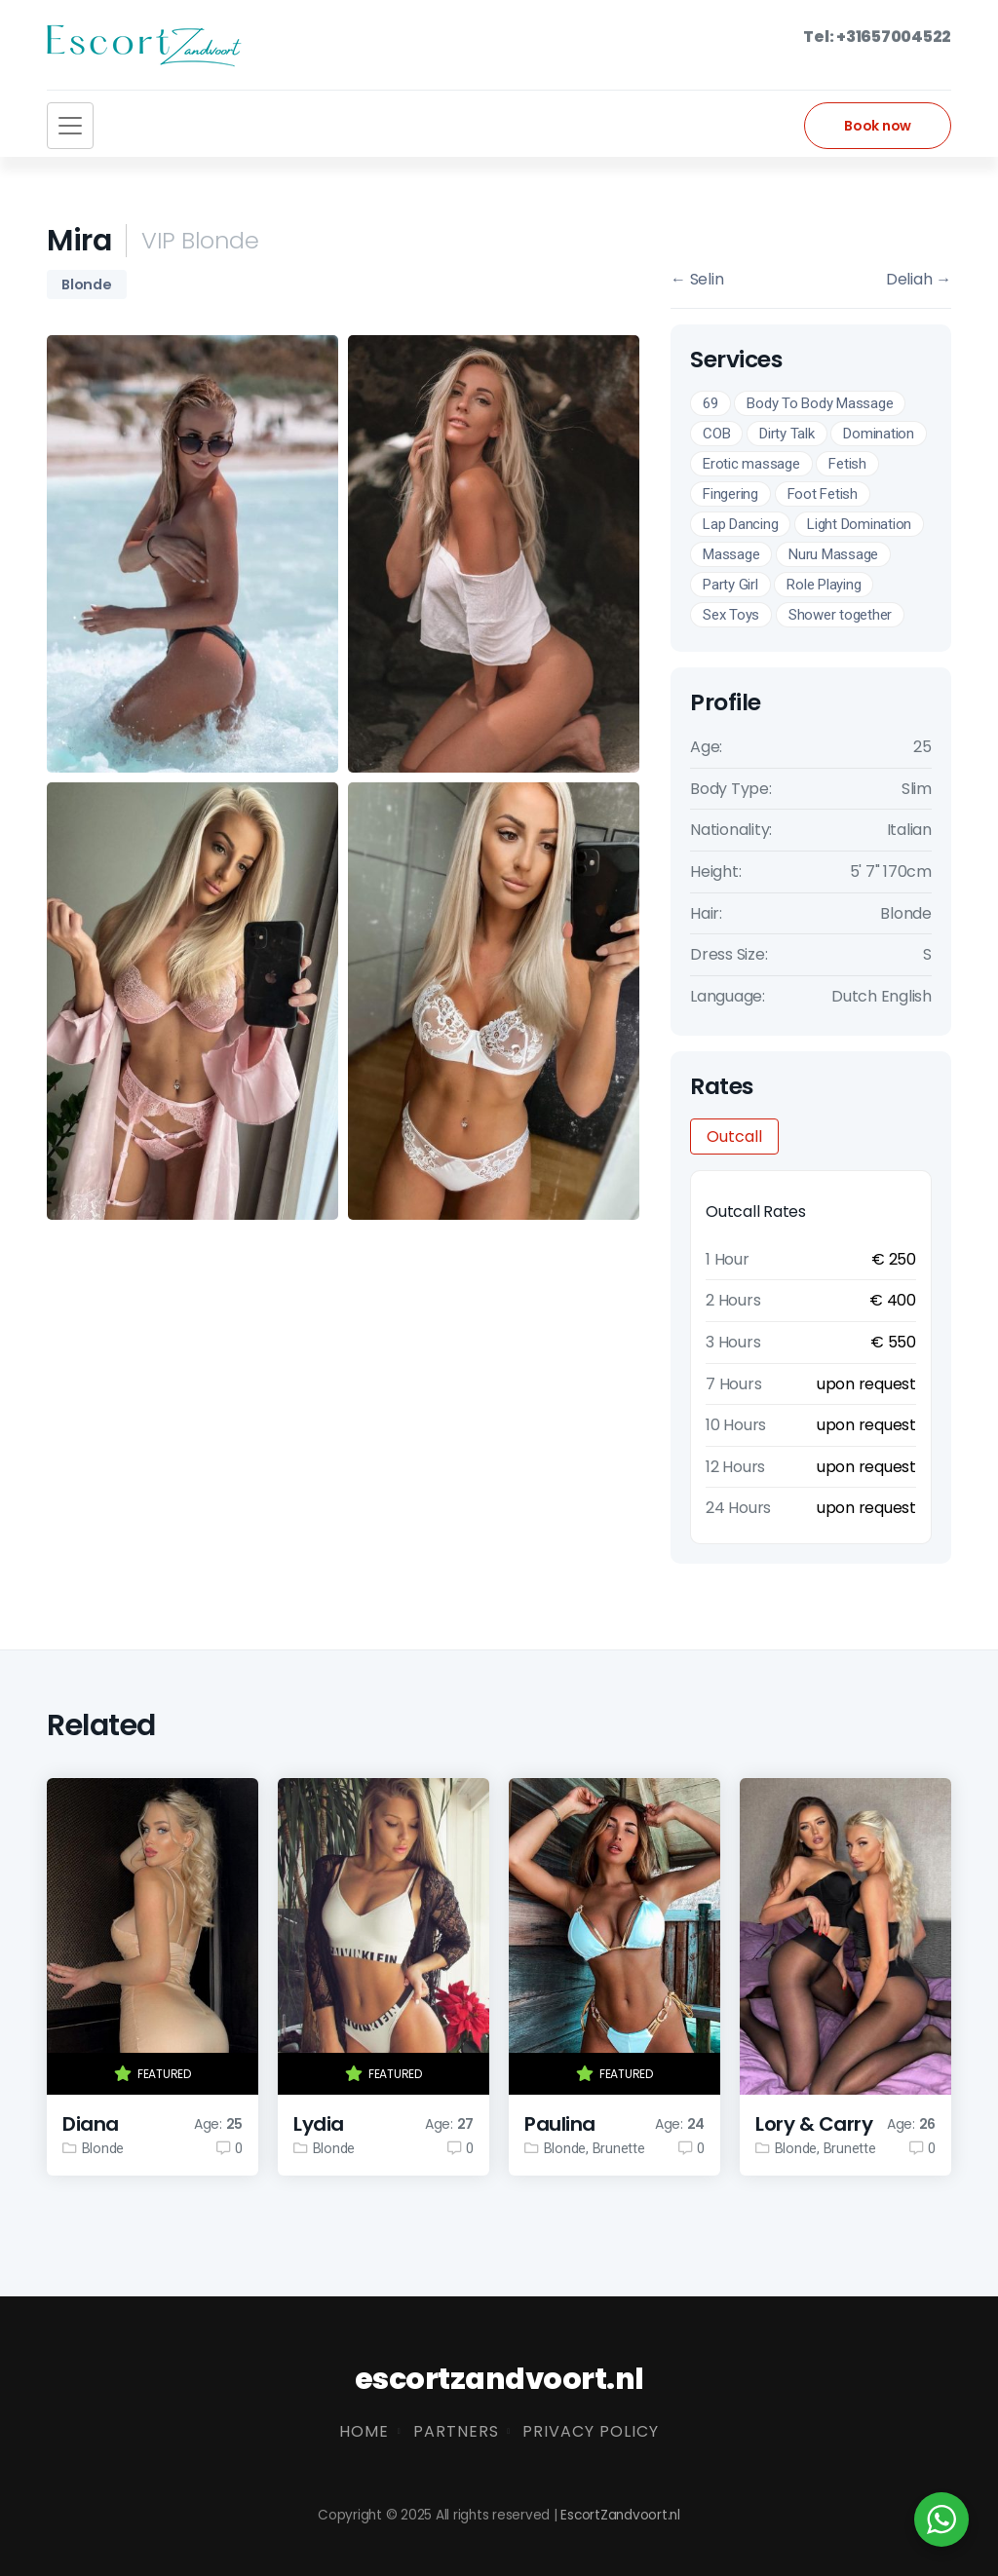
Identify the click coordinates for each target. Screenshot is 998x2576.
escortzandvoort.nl (499, 2379)
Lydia (318, 2124)
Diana (90, 2124)
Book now (877, 125)
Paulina (559, 2124)
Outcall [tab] (734, 1136)
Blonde (86, 284)
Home (364, 2431)
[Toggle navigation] (70, 125)
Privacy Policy (590, 2431)
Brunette (619, 2148)
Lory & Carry (813, 2124)
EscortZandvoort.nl (620, 2515)
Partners (456, 2431)
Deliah (918, 279)
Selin (697, 279)
